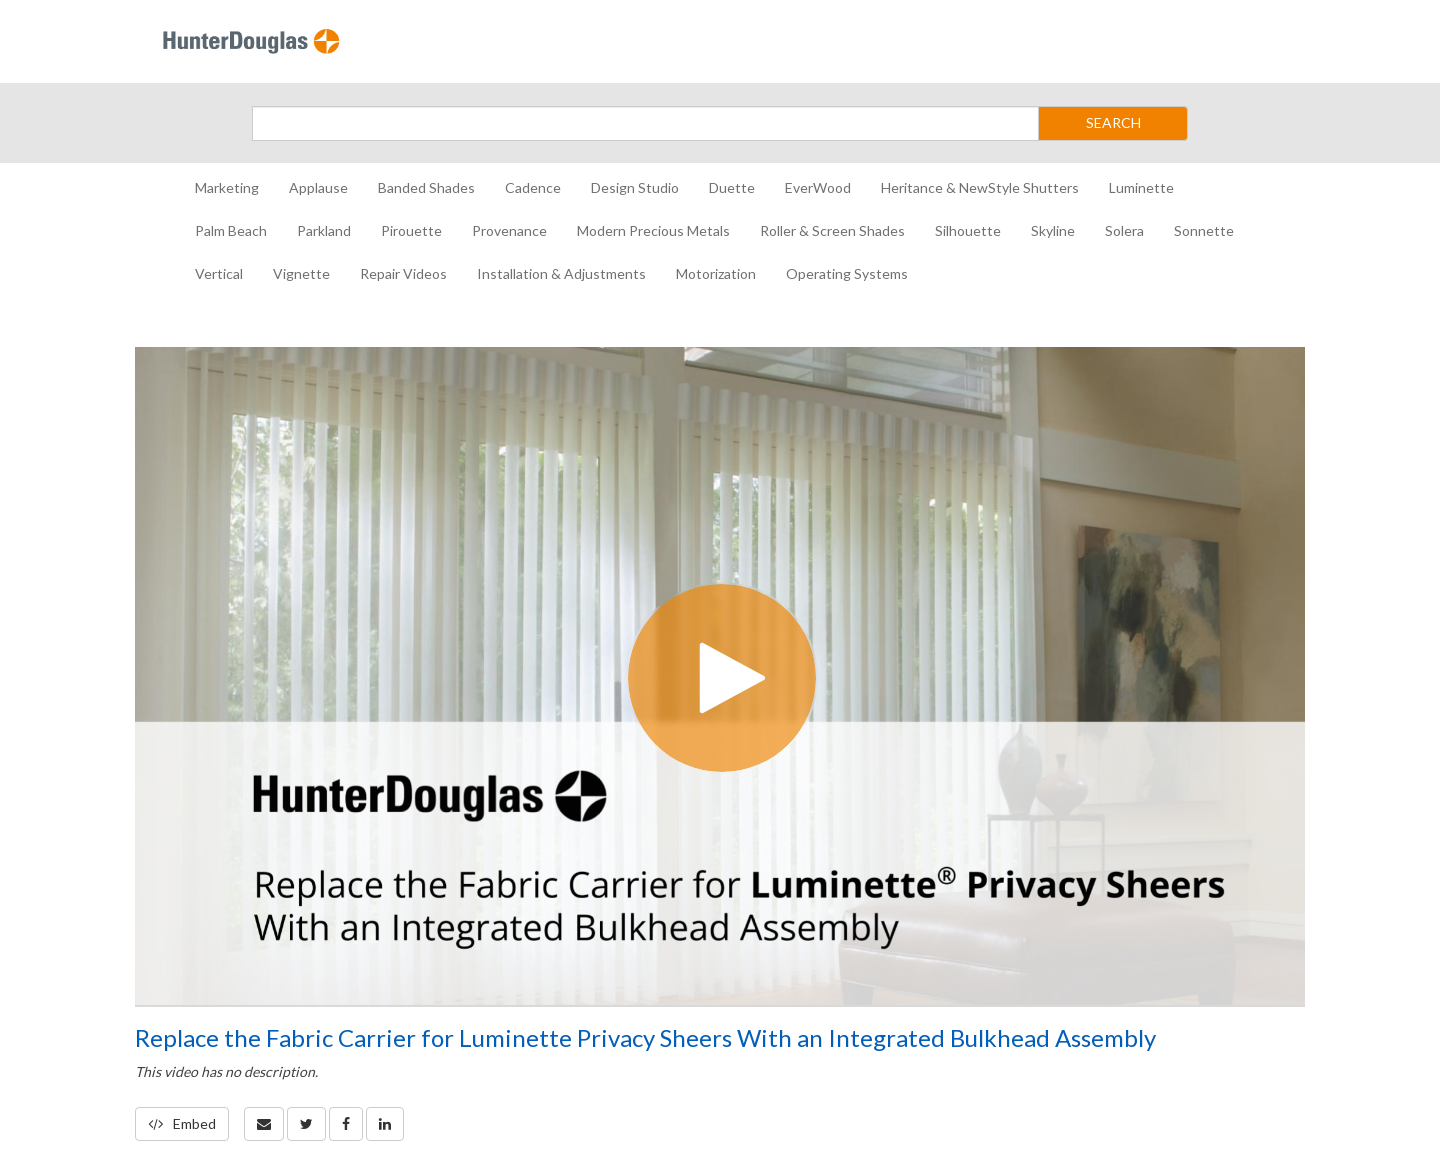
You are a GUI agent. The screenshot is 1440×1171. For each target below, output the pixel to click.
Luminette (1141, 187)
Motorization (716, 273)
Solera (1124, 230)
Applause (318, 187)
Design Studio (635, 187)
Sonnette (1204, 230)
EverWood (818, 187)
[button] (264, 1124)
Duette (732, 187)
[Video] (720, 676)
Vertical (219, 273)
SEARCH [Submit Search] (1113, 122)
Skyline (1053, 230)
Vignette (301, 273)
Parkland (324, 230)
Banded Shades (426, 187)
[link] (306, 1124)
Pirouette (411, 230)
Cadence (533, 187)
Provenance (509, 230)
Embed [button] (182, 1123)
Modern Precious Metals (653, 230)
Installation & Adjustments (561, 273)
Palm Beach (231, 230)
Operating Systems (847, 273)
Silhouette (968, 230)
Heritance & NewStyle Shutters (980, 187)
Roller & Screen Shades (832, 230)
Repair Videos (403, 273)
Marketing (227, 187)
